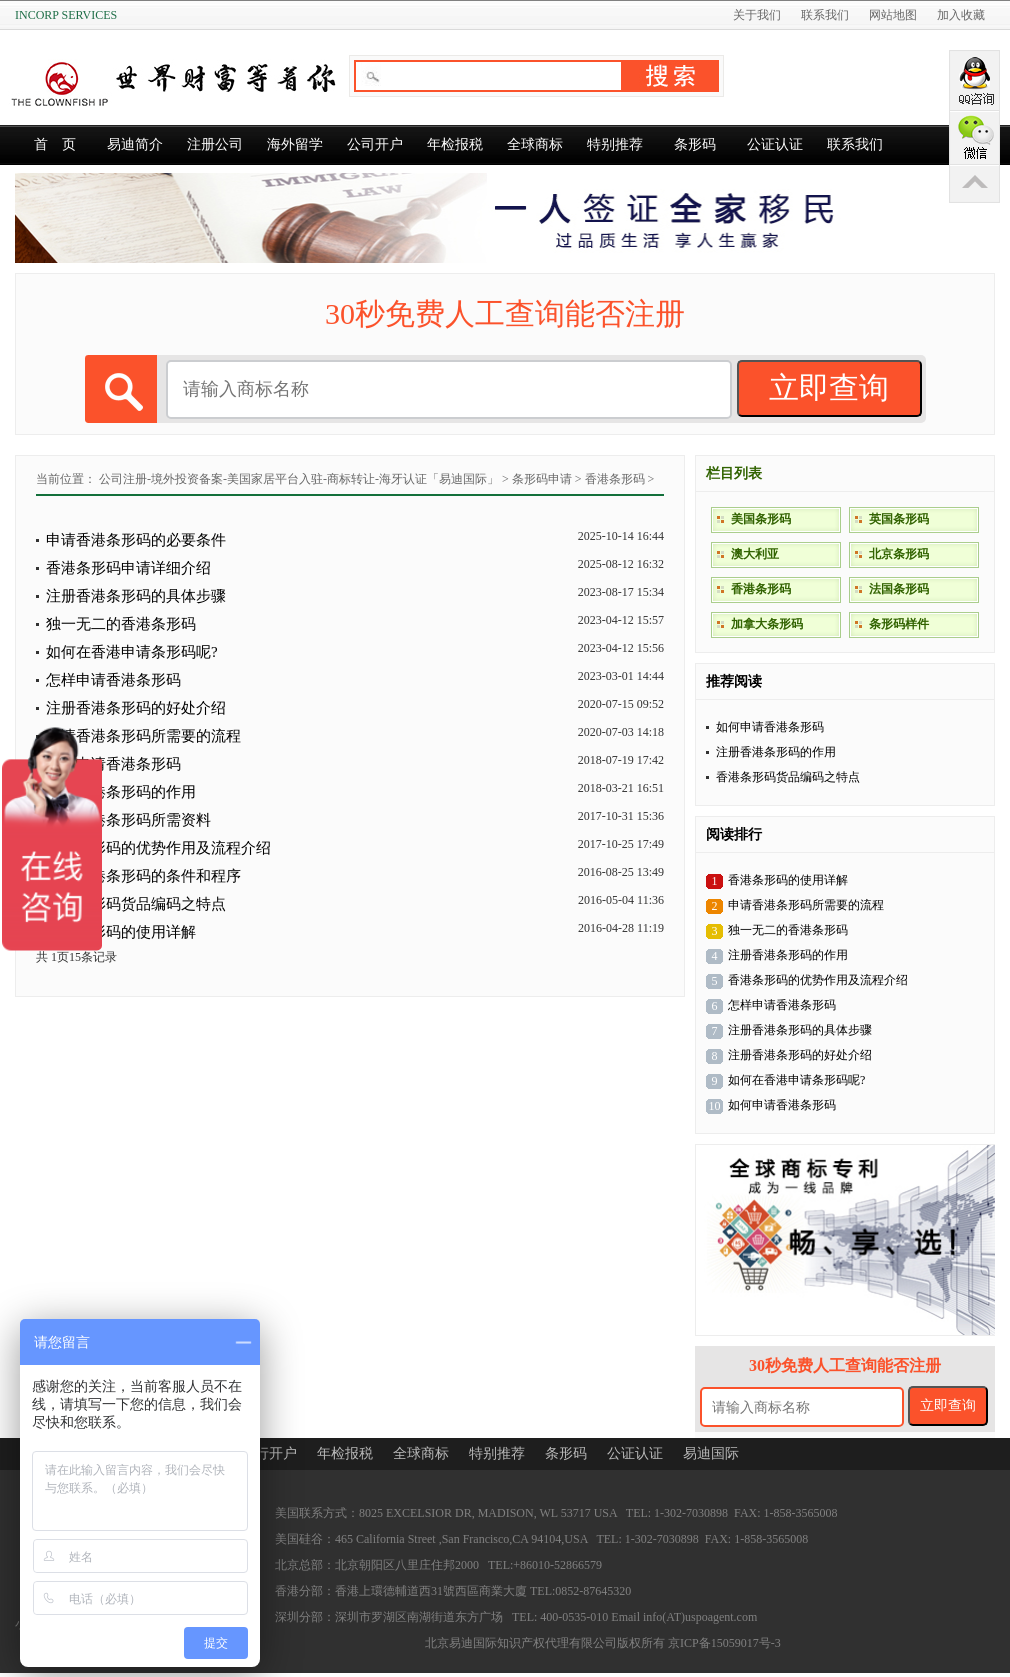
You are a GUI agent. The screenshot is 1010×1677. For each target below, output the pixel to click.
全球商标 (535, 144)
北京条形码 (899, 554)
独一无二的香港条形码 (121, 624)
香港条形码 (615, 479)
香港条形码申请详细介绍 (128, 568)
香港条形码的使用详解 (121, 932)
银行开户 (269, 1453)
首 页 (55, 144)
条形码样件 (899, 624)
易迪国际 (711, 1453)
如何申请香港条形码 (770, 727)
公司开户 (375, 144)
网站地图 (893, 15)
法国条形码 (899, 589)
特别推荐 (615, 144)
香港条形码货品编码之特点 (788, 777)
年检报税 (455, 144)
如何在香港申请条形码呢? (132, 652)
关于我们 (757, 15)
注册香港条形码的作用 (776, 752)
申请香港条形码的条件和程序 (143, 876)
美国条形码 (761, 519)
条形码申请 (542, 479)
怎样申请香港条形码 (113, 680)
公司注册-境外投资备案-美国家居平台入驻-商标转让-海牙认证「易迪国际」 (299, 479)
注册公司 (215, 144)
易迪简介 (135, 144)
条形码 (695, 144)
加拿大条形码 (767, 624)
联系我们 (825, 15)
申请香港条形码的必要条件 (136, 540)
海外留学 (295, 144)
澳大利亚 (755, 554)
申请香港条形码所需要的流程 (143, 736)
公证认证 (775, 144)
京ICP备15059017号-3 (724, 1643)
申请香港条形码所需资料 (128, 820)
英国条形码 (899, 519)
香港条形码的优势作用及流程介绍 (158, 848)
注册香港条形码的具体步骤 (136, 596)
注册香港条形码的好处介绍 (136, 708)
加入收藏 (961, 15)
